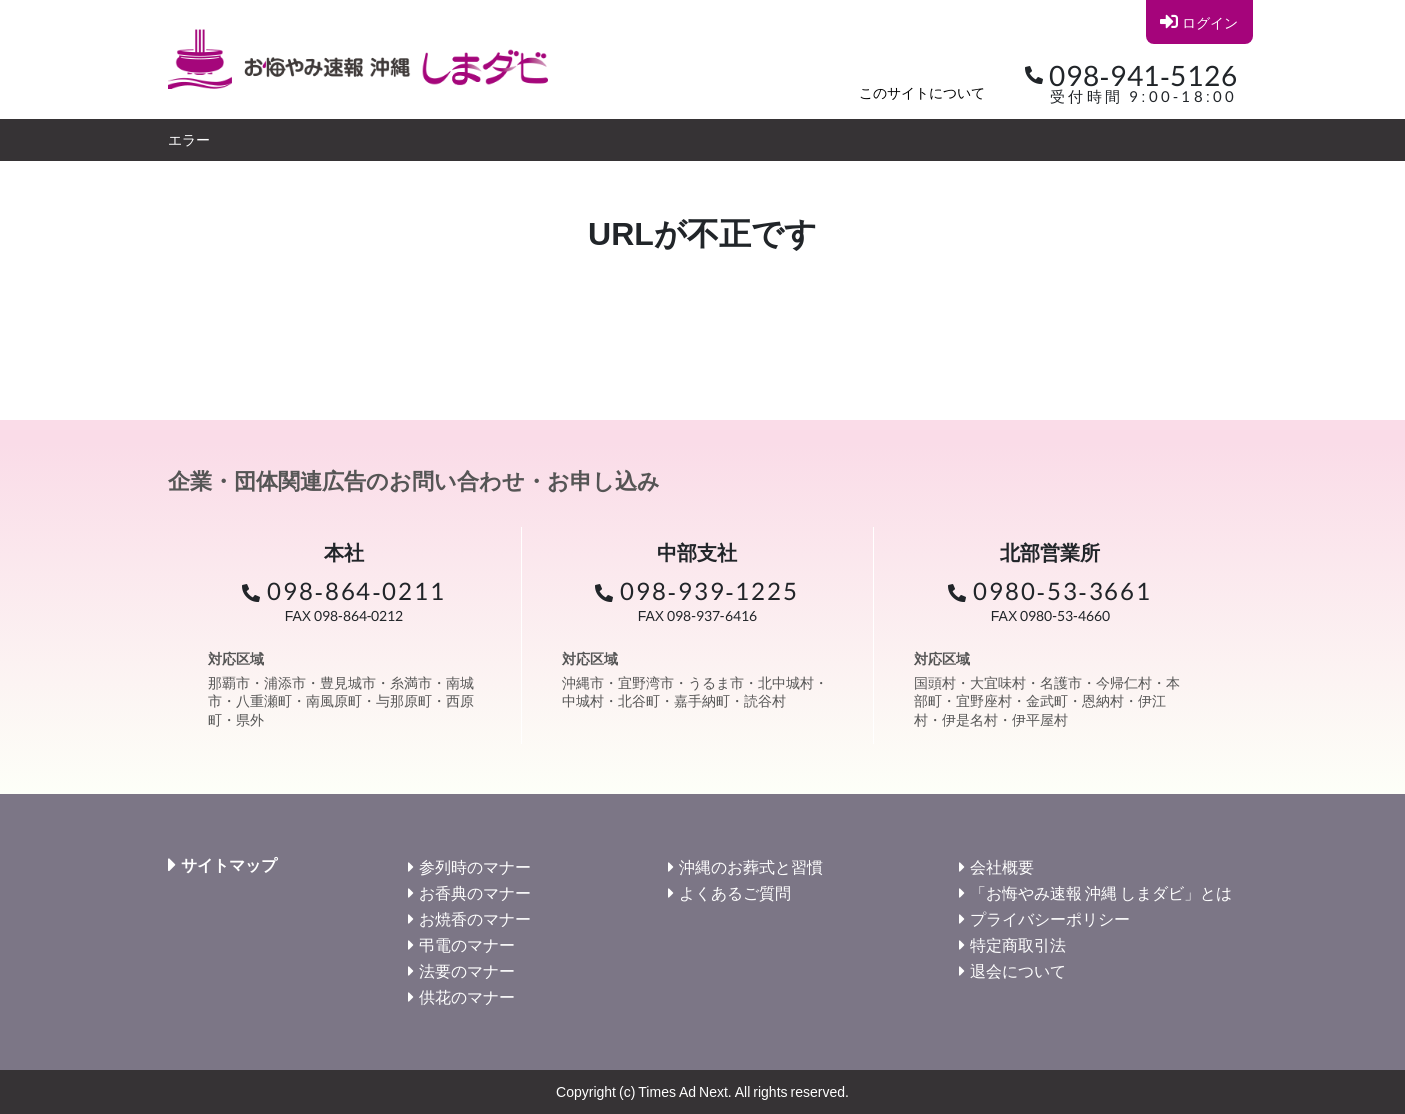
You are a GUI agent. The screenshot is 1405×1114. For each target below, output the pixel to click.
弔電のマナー (467, 944)
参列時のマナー (475, 866)
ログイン (1199, 21)
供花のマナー (467, 996)
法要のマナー (467, 970)
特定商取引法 (1018, 944)
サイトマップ (229, 865)
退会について (1018, 970)
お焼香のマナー (475, 918)
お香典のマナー (475, 892)
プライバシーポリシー (1050, 918)
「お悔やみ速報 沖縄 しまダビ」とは (1101, 892)
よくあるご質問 (735, 892)
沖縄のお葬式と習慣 (751, 866)
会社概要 (1002, 866)
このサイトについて (922, 92)
